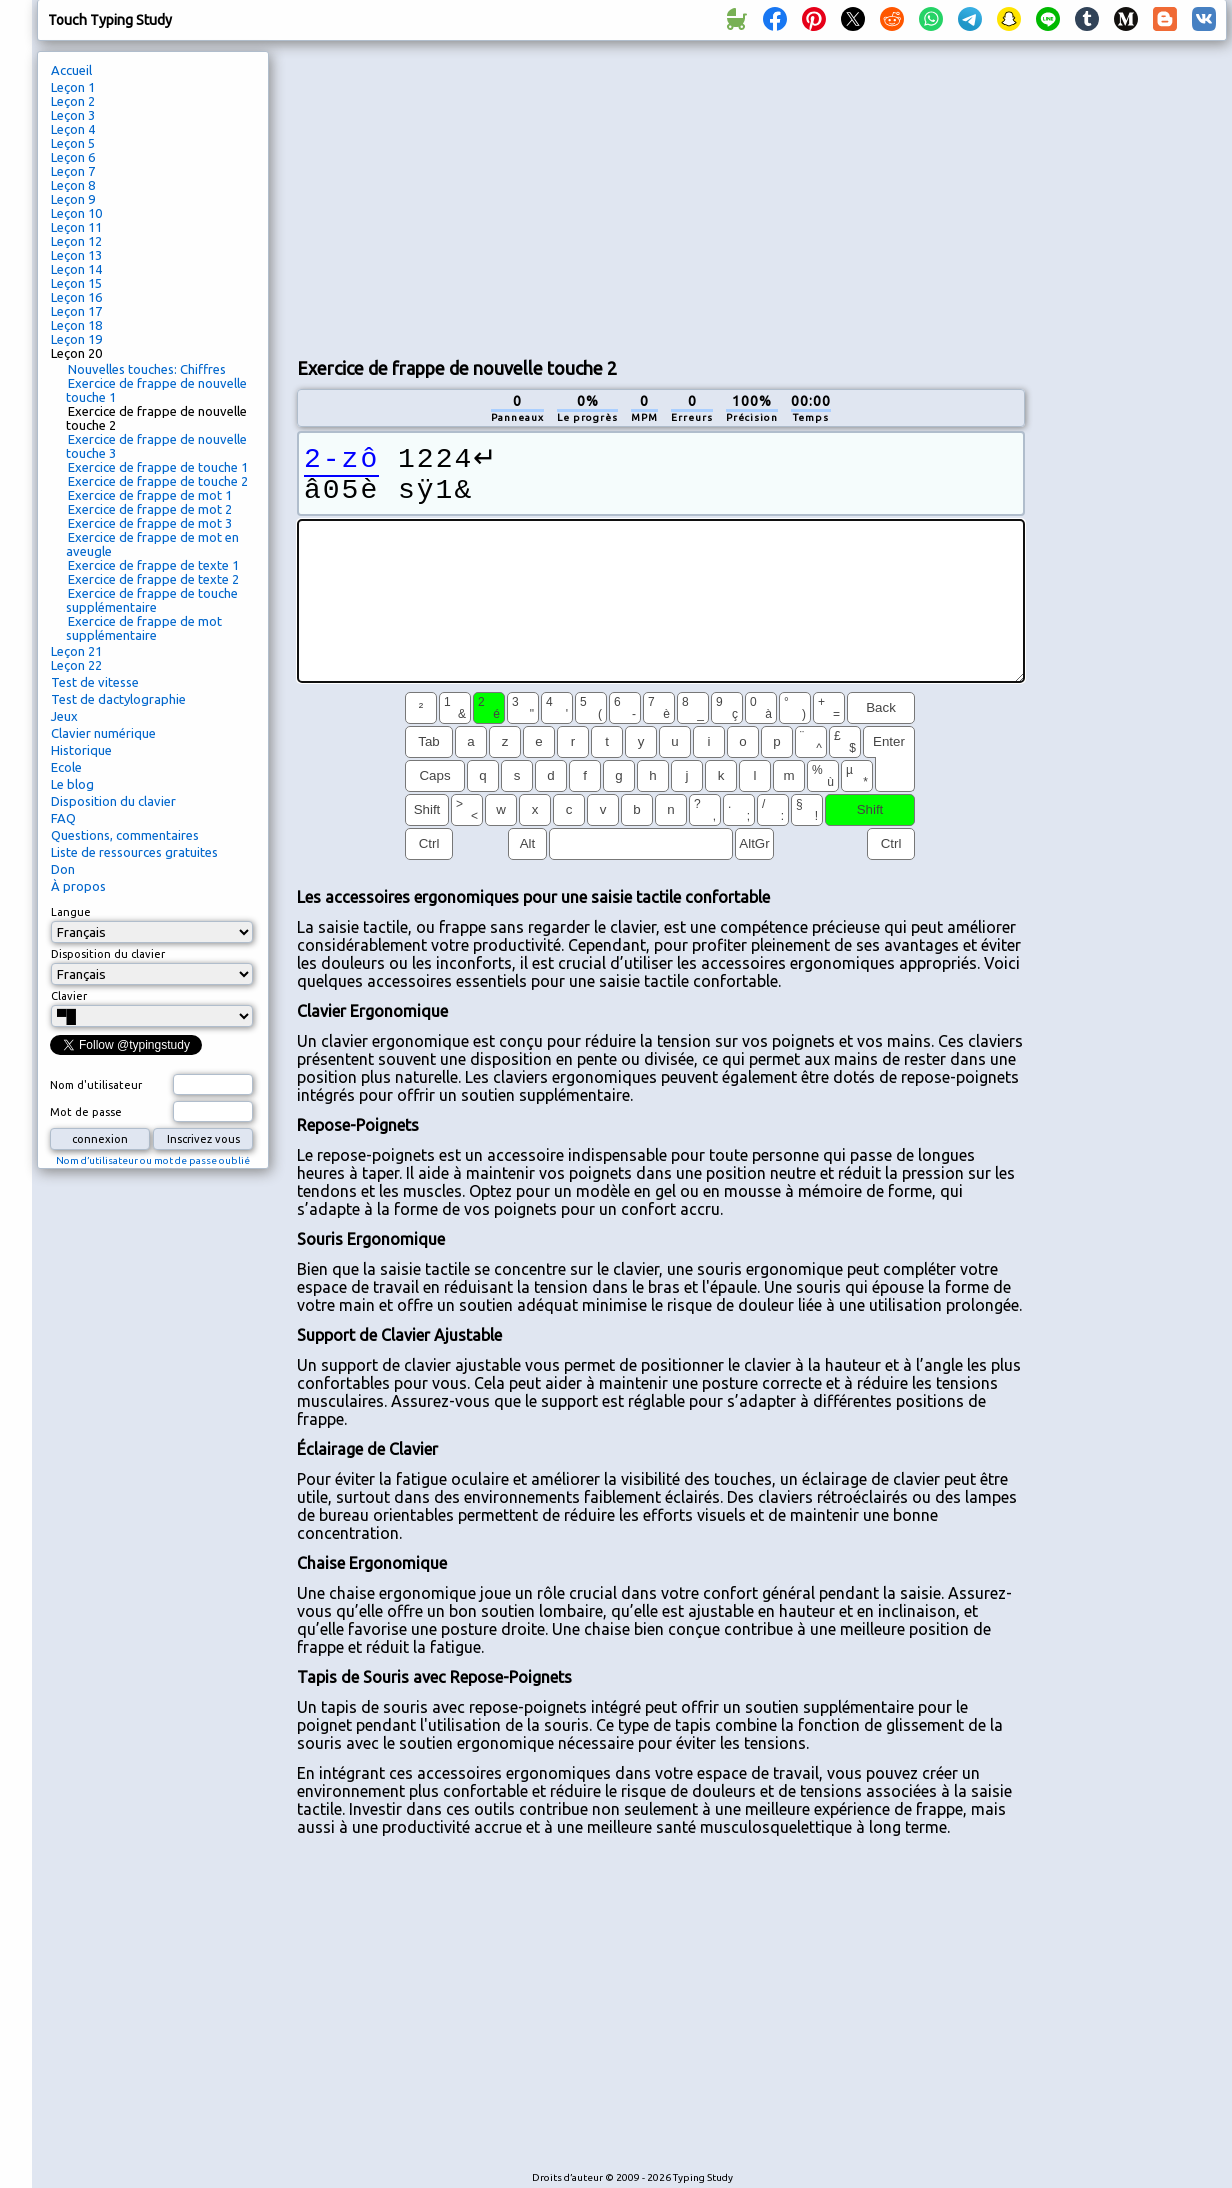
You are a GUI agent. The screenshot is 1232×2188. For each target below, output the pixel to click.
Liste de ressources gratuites (134, 852)
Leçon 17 (76, 311)
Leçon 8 (73, 185)
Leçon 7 (73, 171)
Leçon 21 (76, 651)
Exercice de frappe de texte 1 (153, 565)
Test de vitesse (95, 682)
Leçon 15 (76, 283)
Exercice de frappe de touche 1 (158, 467)
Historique (81, 750)
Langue (71, 912)
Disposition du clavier (113, 801)
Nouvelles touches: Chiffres (147, 369)
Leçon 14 (76, 269)
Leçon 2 (73, 101)
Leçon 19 (76, 339)
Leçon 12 (76, 241)
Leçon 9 (73, 199)
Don (63, 869)
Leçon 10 (76, 213)
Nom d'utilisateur (96, 1085)
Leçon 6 (73, 157)
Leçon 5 (73, 143)
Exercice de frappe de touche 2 (158, 481)
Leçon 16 (76, 297)
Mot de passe (86, 1112)
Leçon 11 (76, 227)
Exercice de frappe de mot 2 (150, 509)
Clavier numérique (103, 733)
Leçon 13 (76, 255)
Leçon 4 (73, 129)
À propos (78, 886)
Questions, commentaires (125, 835)
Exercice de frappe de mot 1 (150, 495)
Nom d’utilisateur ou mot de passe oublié (153, 1160)
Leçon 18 (76, 325)
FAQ (63, 818)
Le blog (72, 784)
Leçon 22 (76, 665)
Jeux (64, 716)
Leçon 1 (73, 87)
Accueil (71, 70)
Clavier (69, 996)
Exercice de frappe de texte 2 (153, 579)
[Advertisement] (634, 196)
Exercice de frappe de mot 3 (150, 523)
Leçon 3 (73, 115)
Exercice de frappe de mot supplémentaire (144, 628)
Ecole (66, 767)
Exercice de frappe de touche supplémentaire (152, 600)
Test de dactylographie (118, 699)
